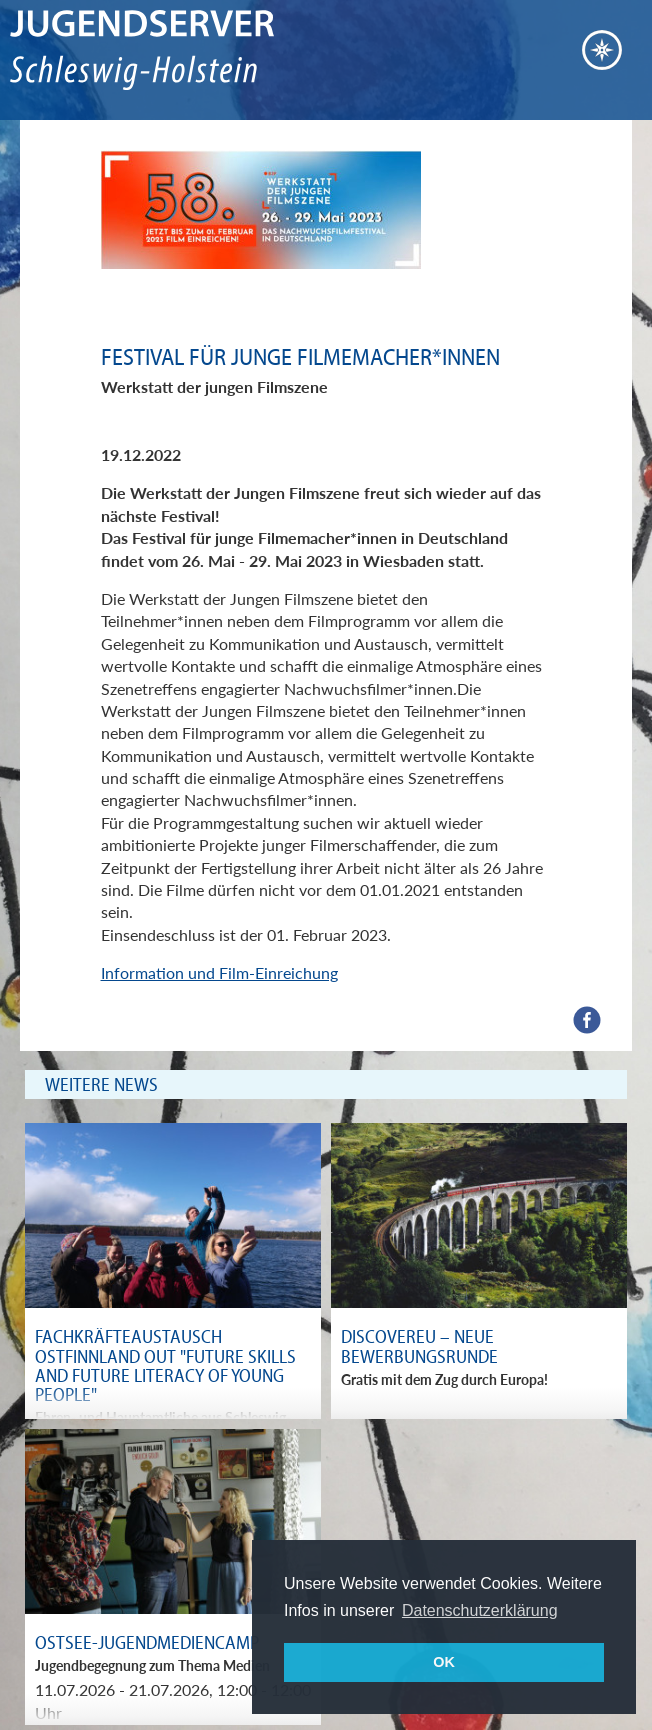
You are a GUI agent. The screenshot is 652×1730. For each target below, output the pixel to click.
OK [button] (444, 1662)
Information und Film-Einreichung (219, 972)
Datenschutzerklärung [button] (480, 1610)
